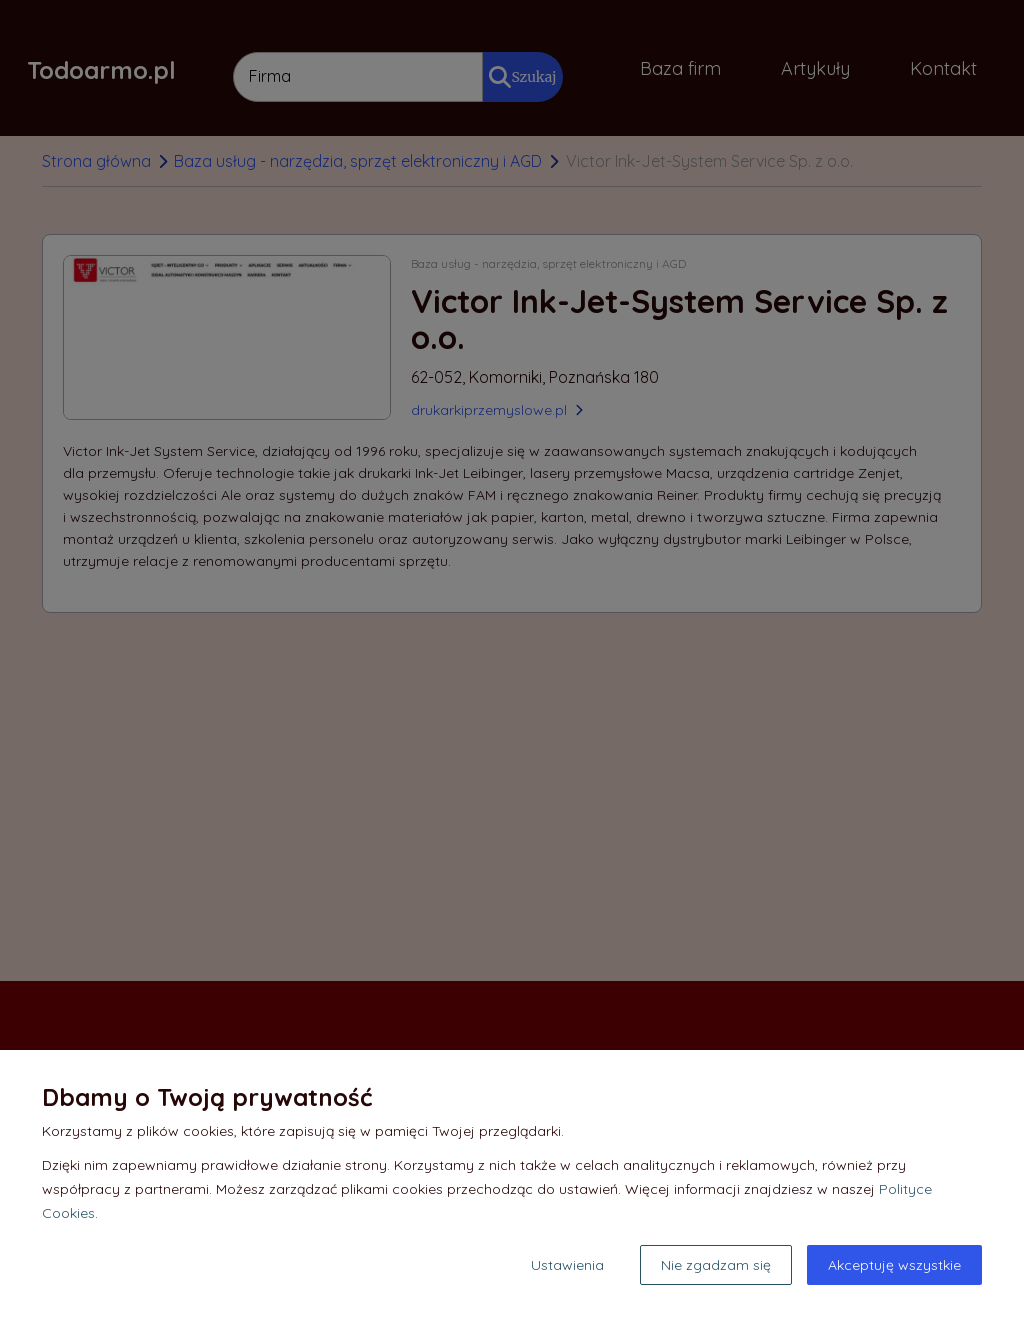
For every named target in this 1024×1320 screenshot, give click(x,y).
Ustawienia (567, 1265)
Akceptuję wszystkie (894, 1265)
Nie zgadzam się (716, 1265)
